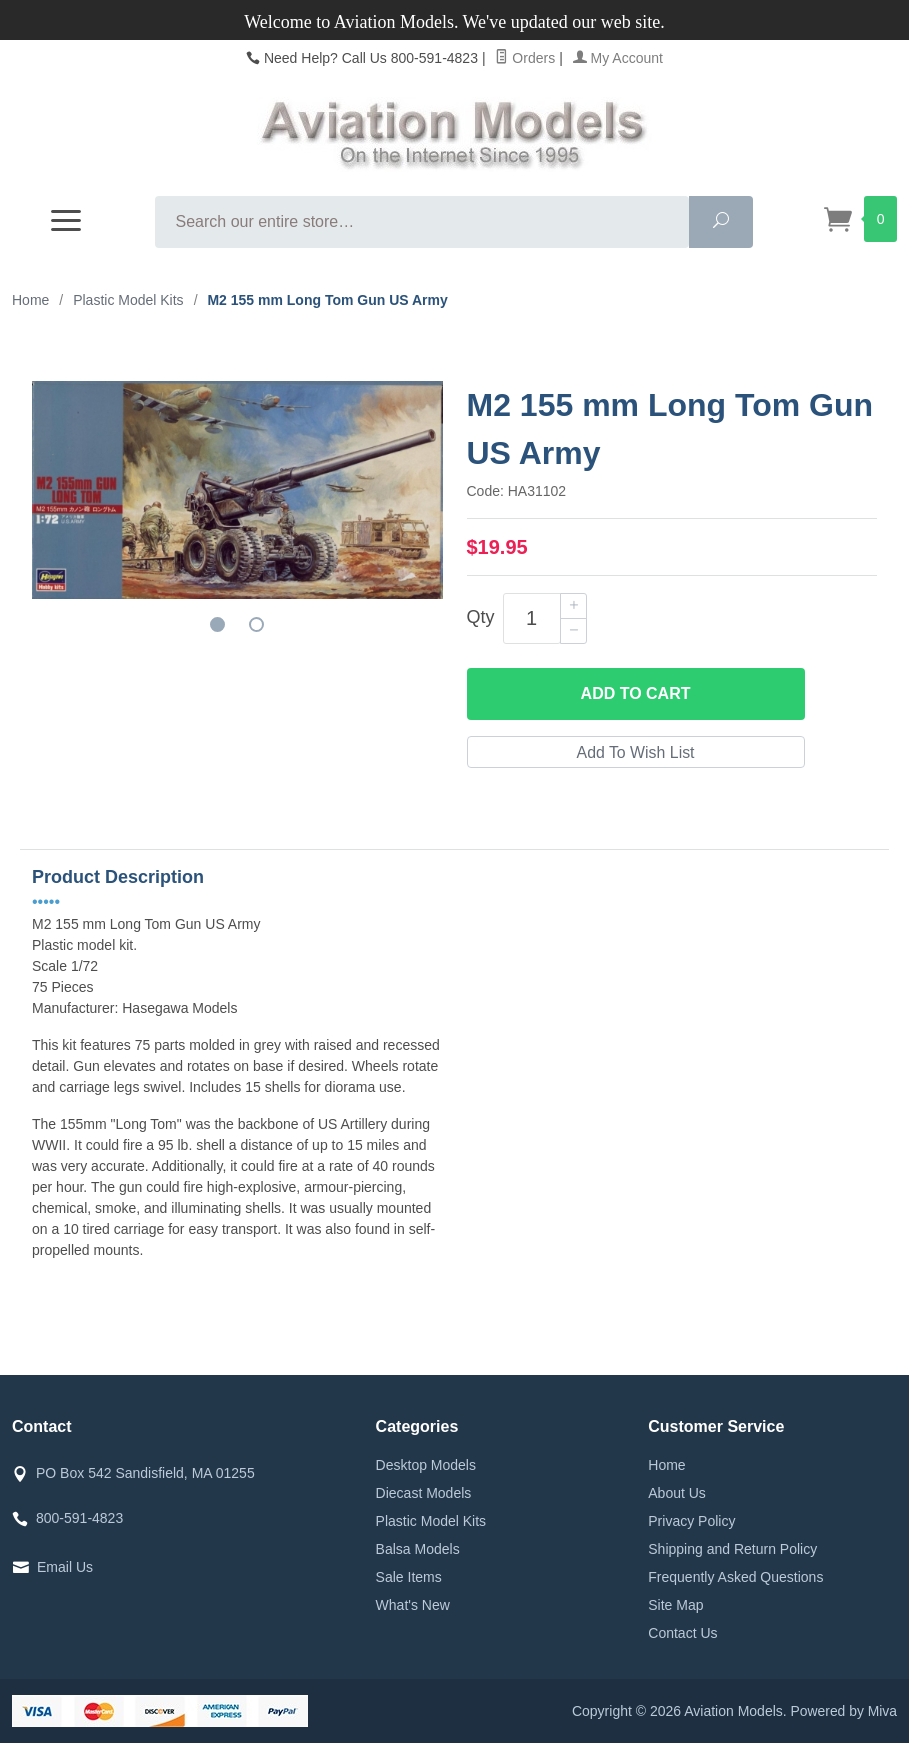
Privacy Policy (691, 1521)
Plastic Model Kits (431, 1521)
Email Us (65, 1567)
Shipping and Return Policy (732, 1549)
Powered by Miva (843, 1711)
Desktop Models (426, 1465)
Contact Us (682, 1633)
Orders (525, 58)
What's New (413, 1605)
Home (30, 300)
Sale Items (409, 1577)
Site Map (675, 1605)
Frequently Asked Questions (735, 1577)
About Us (677, 1493)
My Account (618, 58)
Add (636, 694)
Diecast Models (424, 1493)
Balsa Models (418, 1549)
